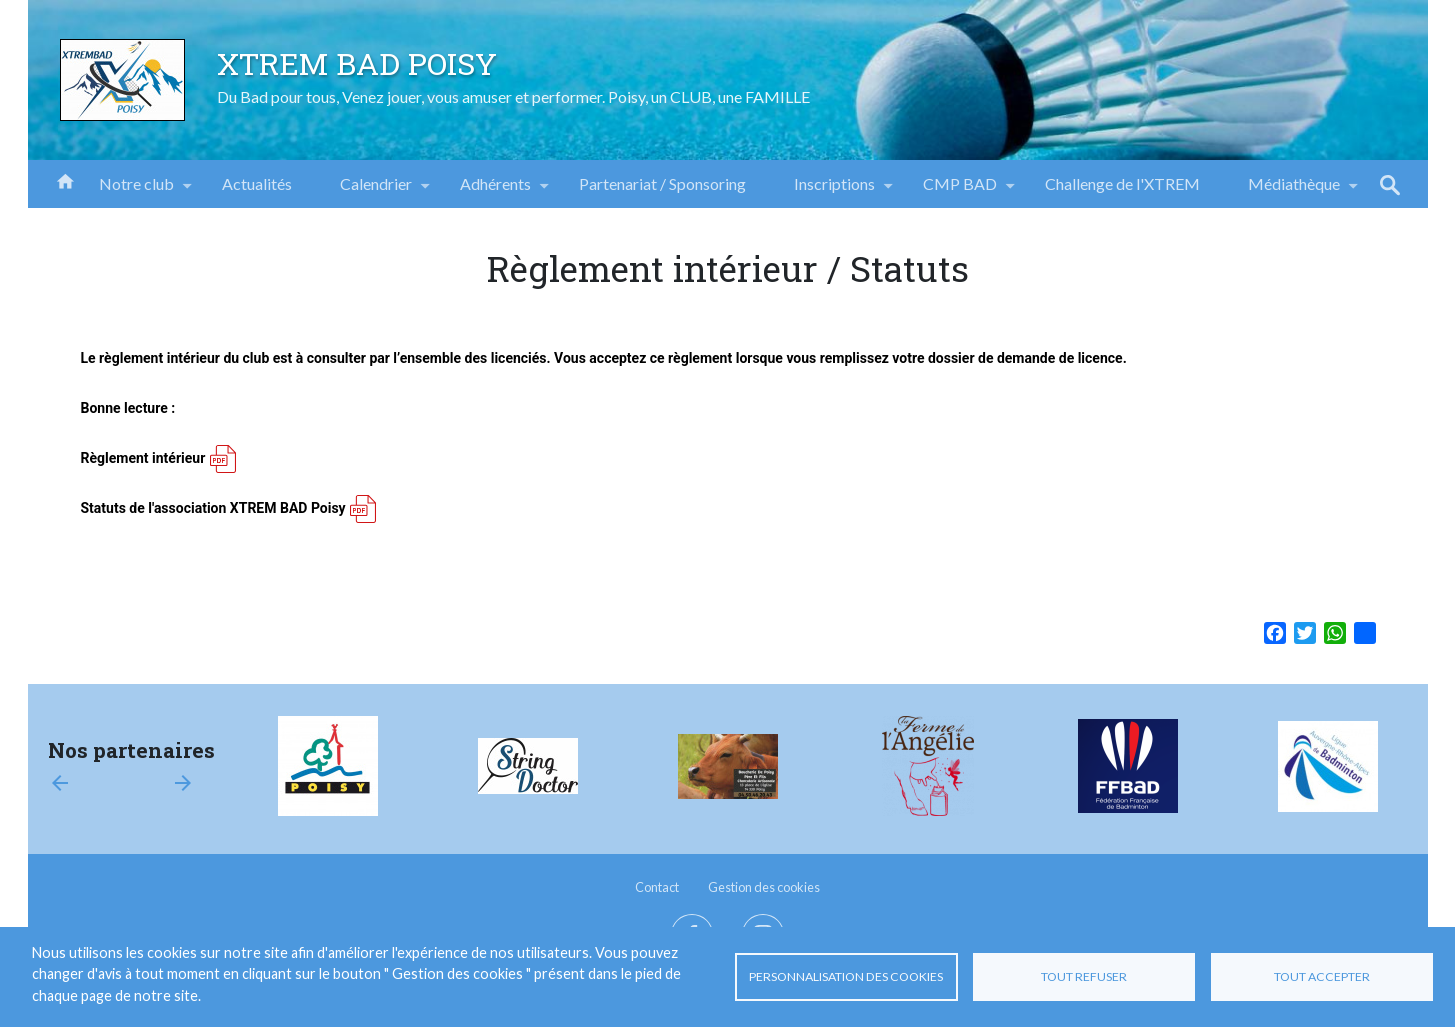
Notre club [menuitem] (136, 191)
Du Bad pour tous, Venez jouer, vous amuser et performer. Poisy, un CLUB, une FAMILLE (513, 96)
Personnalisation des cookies (846, 976)
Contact (657, 887)
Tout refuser (1084, 976)
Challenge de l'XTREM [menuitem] (1122, 183)
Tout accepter (1322, 976)
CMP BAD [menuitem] (960, 191)
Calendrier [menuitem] (376, 191)
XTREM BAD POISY (357, 63)
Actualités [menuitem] (257, 183)
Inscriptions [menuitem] (834, 191)
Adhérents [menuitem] (495, 191)
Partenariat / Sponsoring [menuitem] (662, 183)
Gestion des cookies (764, 887)
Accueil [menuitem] (65, 180)
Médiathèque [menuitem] (1294, 191)
